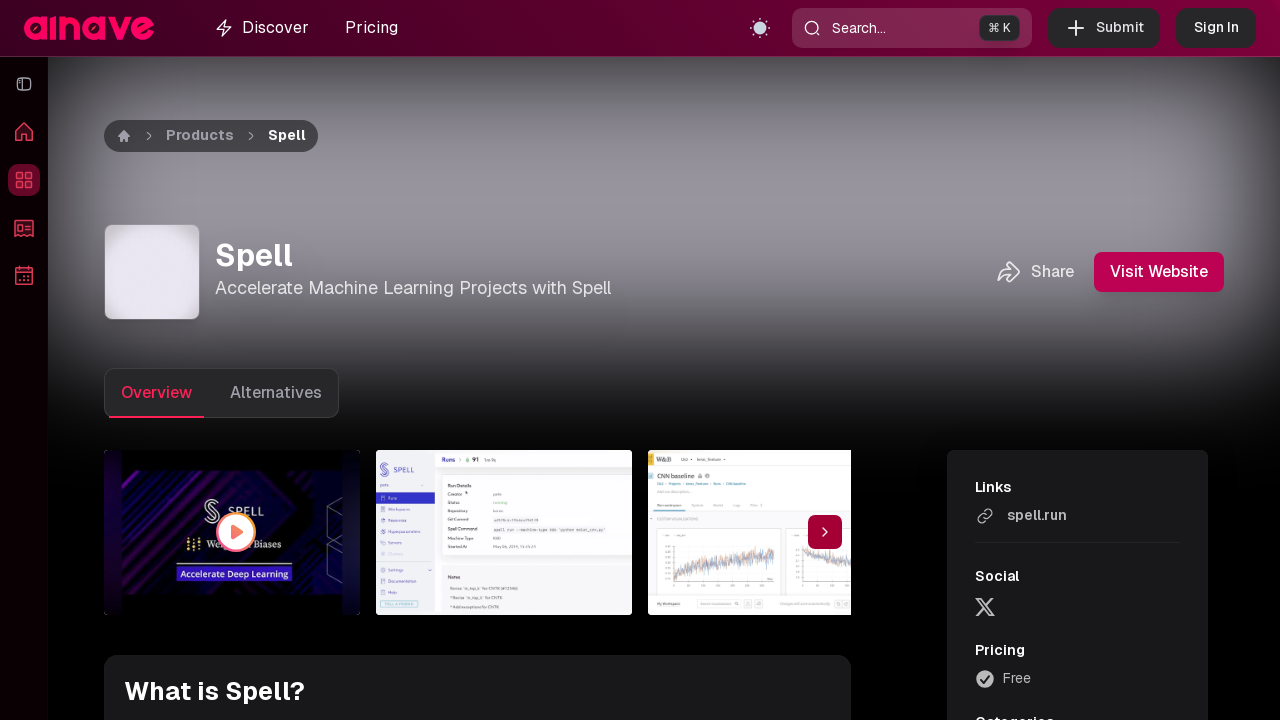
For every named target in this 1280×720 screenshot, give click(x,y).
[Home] (124, 136)
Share (1034, 272)
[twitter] (985, 606)
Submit (1104, 28)
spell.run (1021, 516)
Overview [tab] (156, 392)
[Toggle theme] (760, 28)
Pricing (371, 27)
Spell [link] (287, 135)
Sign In (1216, 28)
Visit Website (1159, 272)
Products (200, 135)
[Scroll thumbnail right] (825, 532)
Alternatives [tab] (276, 392)
